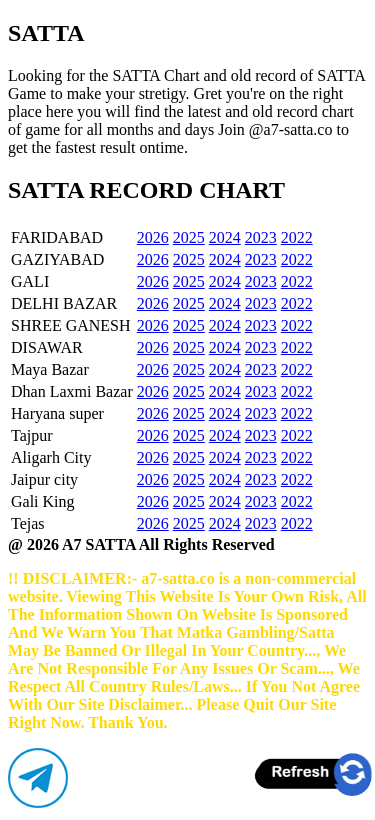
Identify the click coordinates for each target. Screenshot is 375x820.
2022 (297, 237)
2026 (153, 237)
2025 (189, 237)
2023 (261, 237)
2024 (225, 237)
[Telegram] (38, 802)
